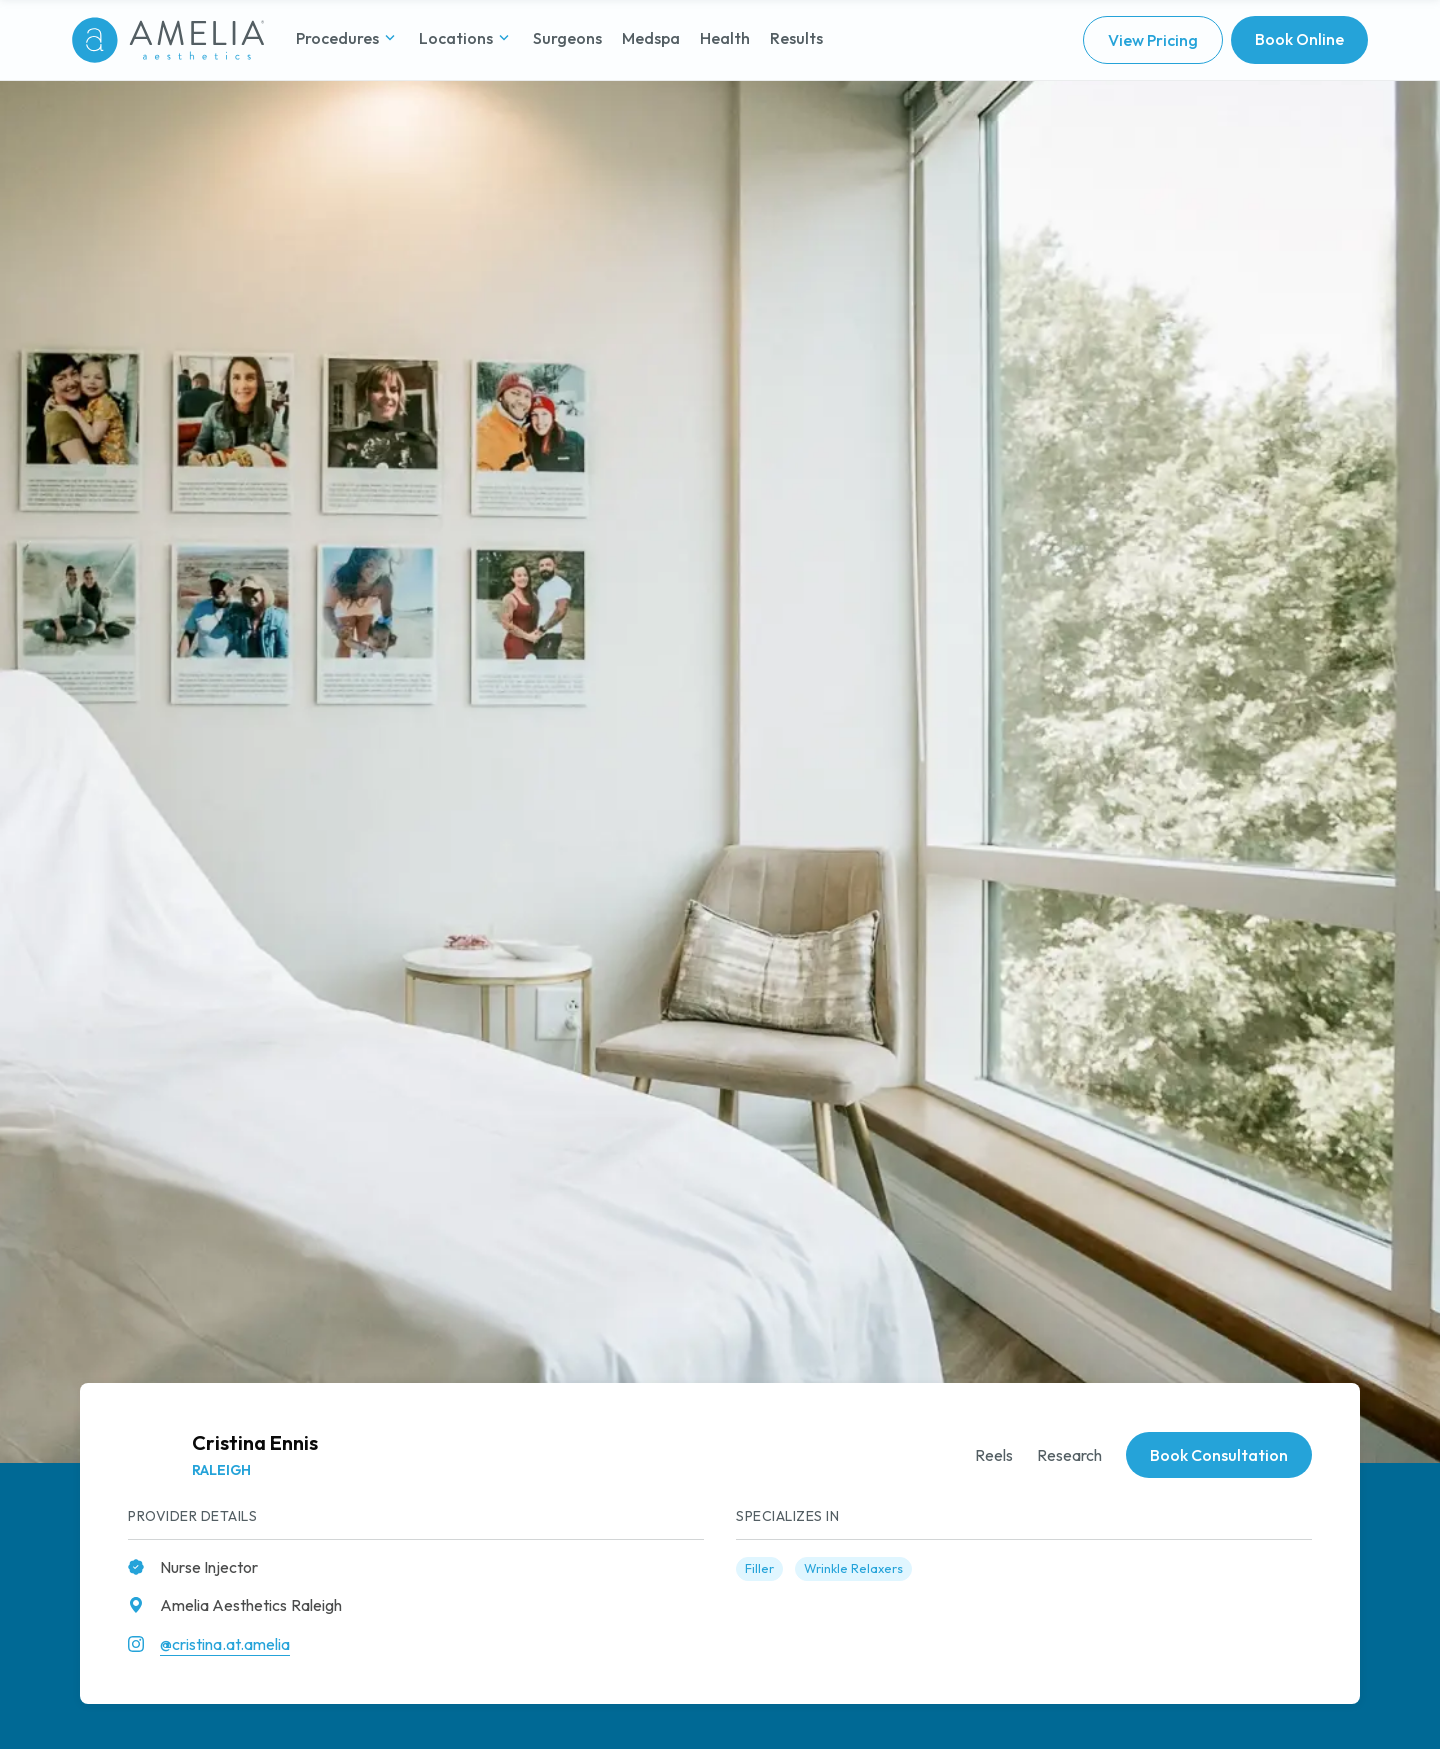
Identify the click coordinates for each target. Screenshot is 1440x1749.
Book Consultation (1219, 1455)
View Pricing (1153, 40)
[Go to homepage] (168, 40)
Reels (994, 1455)
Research (1069, 1455)
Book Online (1299, 39)
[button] (347, 39)
